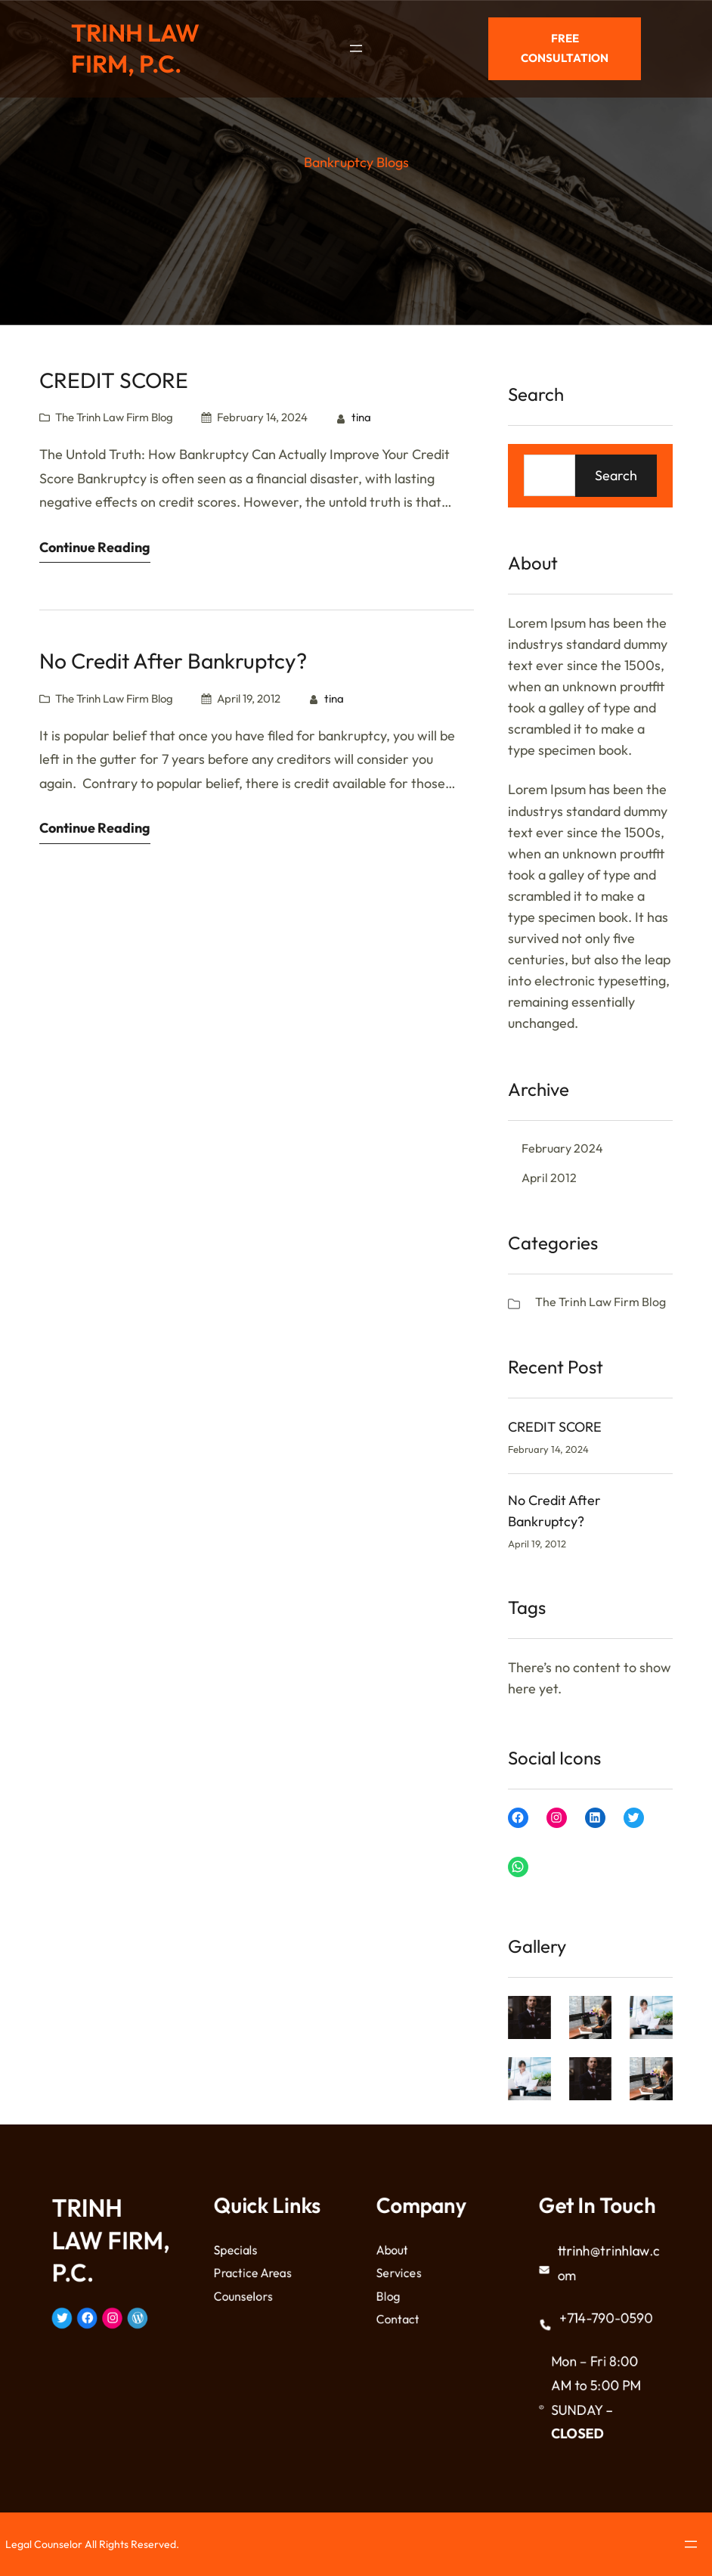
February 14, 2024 (262, 417)
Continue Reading (94, 547)
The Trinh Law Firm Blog (114, 417)
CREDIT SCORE (113, 380)
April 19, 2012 (248, 698)
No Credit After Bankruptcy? (173, 660)
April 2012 (549, 1177)
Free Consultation (564, 44)
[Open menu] (356, 45)
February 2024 (562, 1148)
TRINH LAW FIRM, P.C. (135, 45)
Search (616, 475)
